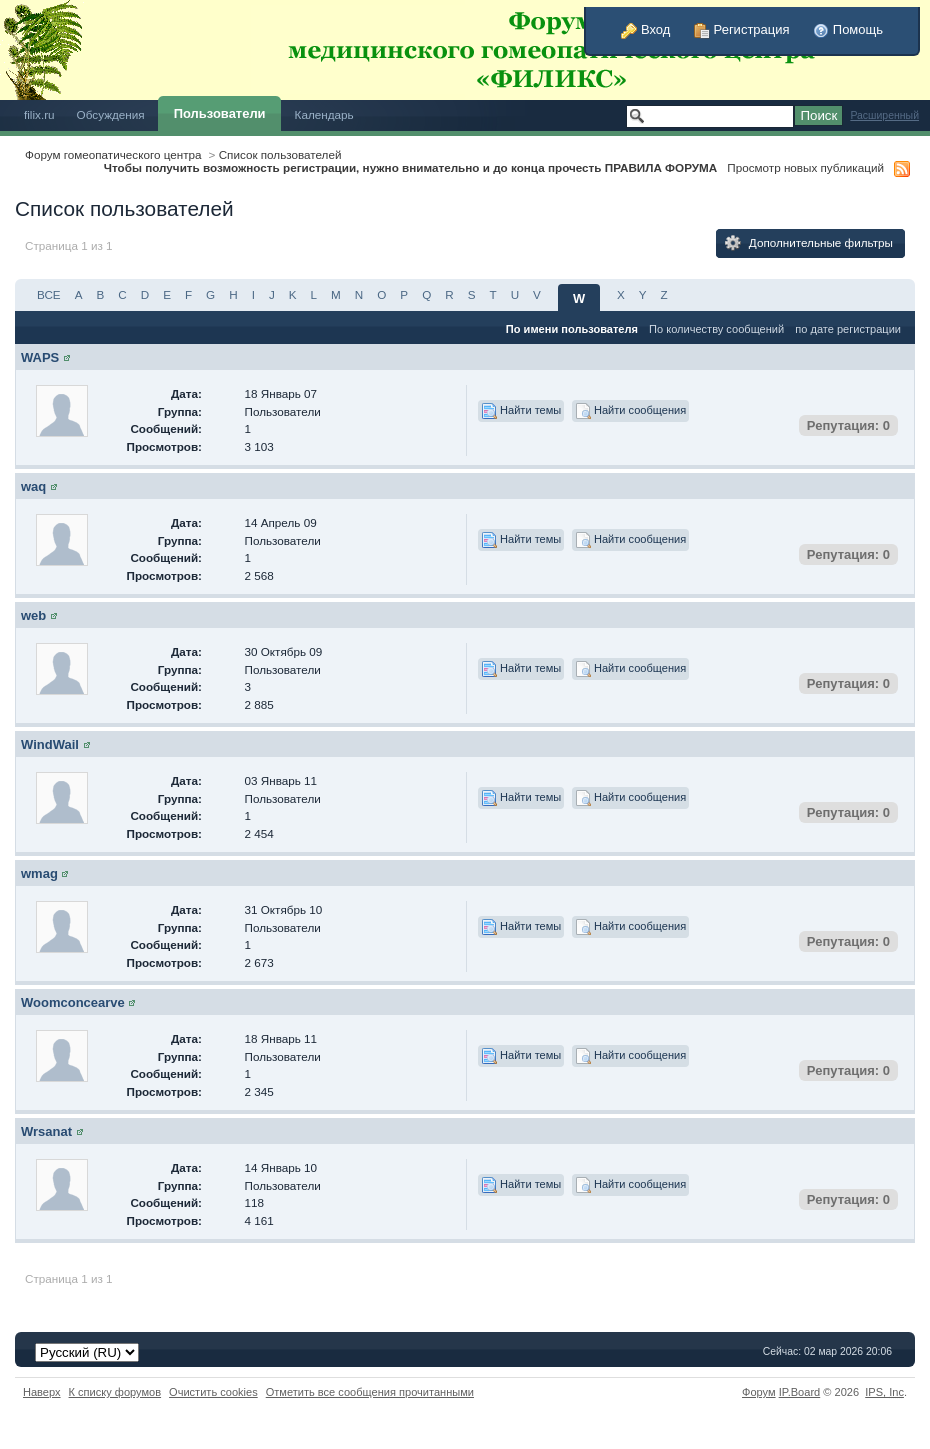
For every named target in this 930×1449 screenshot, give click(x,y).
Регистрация (742, 29)
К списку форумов (115, 1392)
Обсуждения (111, 114)
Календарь (324, 114)
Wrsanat (46, 1131)
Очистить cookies (213, 1392)
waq (33, 486)
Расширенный (884, 115)
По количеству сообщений (716, 329)
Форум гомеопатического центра (113, 154)
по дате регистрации (848, 329)
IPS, (884, 1392)
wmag (39, 873)
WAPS (40, 357)
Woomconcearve (73, 1002)
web (33, 615)
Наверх (42, 1392)
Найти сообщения (630, 411)
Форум (759, 1392)
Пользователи (220, 113)
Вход (645, 29)
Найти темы (521, 411)
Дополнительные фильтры (809, 243)
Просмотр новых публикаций (805, 167)
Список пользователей (280, 154)
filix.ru (39, 114)
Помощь (848, 29)
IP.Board (800, 1392)
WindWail (50, 744)
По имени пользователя (572, 329)
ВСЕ (49, 294)
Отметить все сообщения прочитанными (370, 1392)
